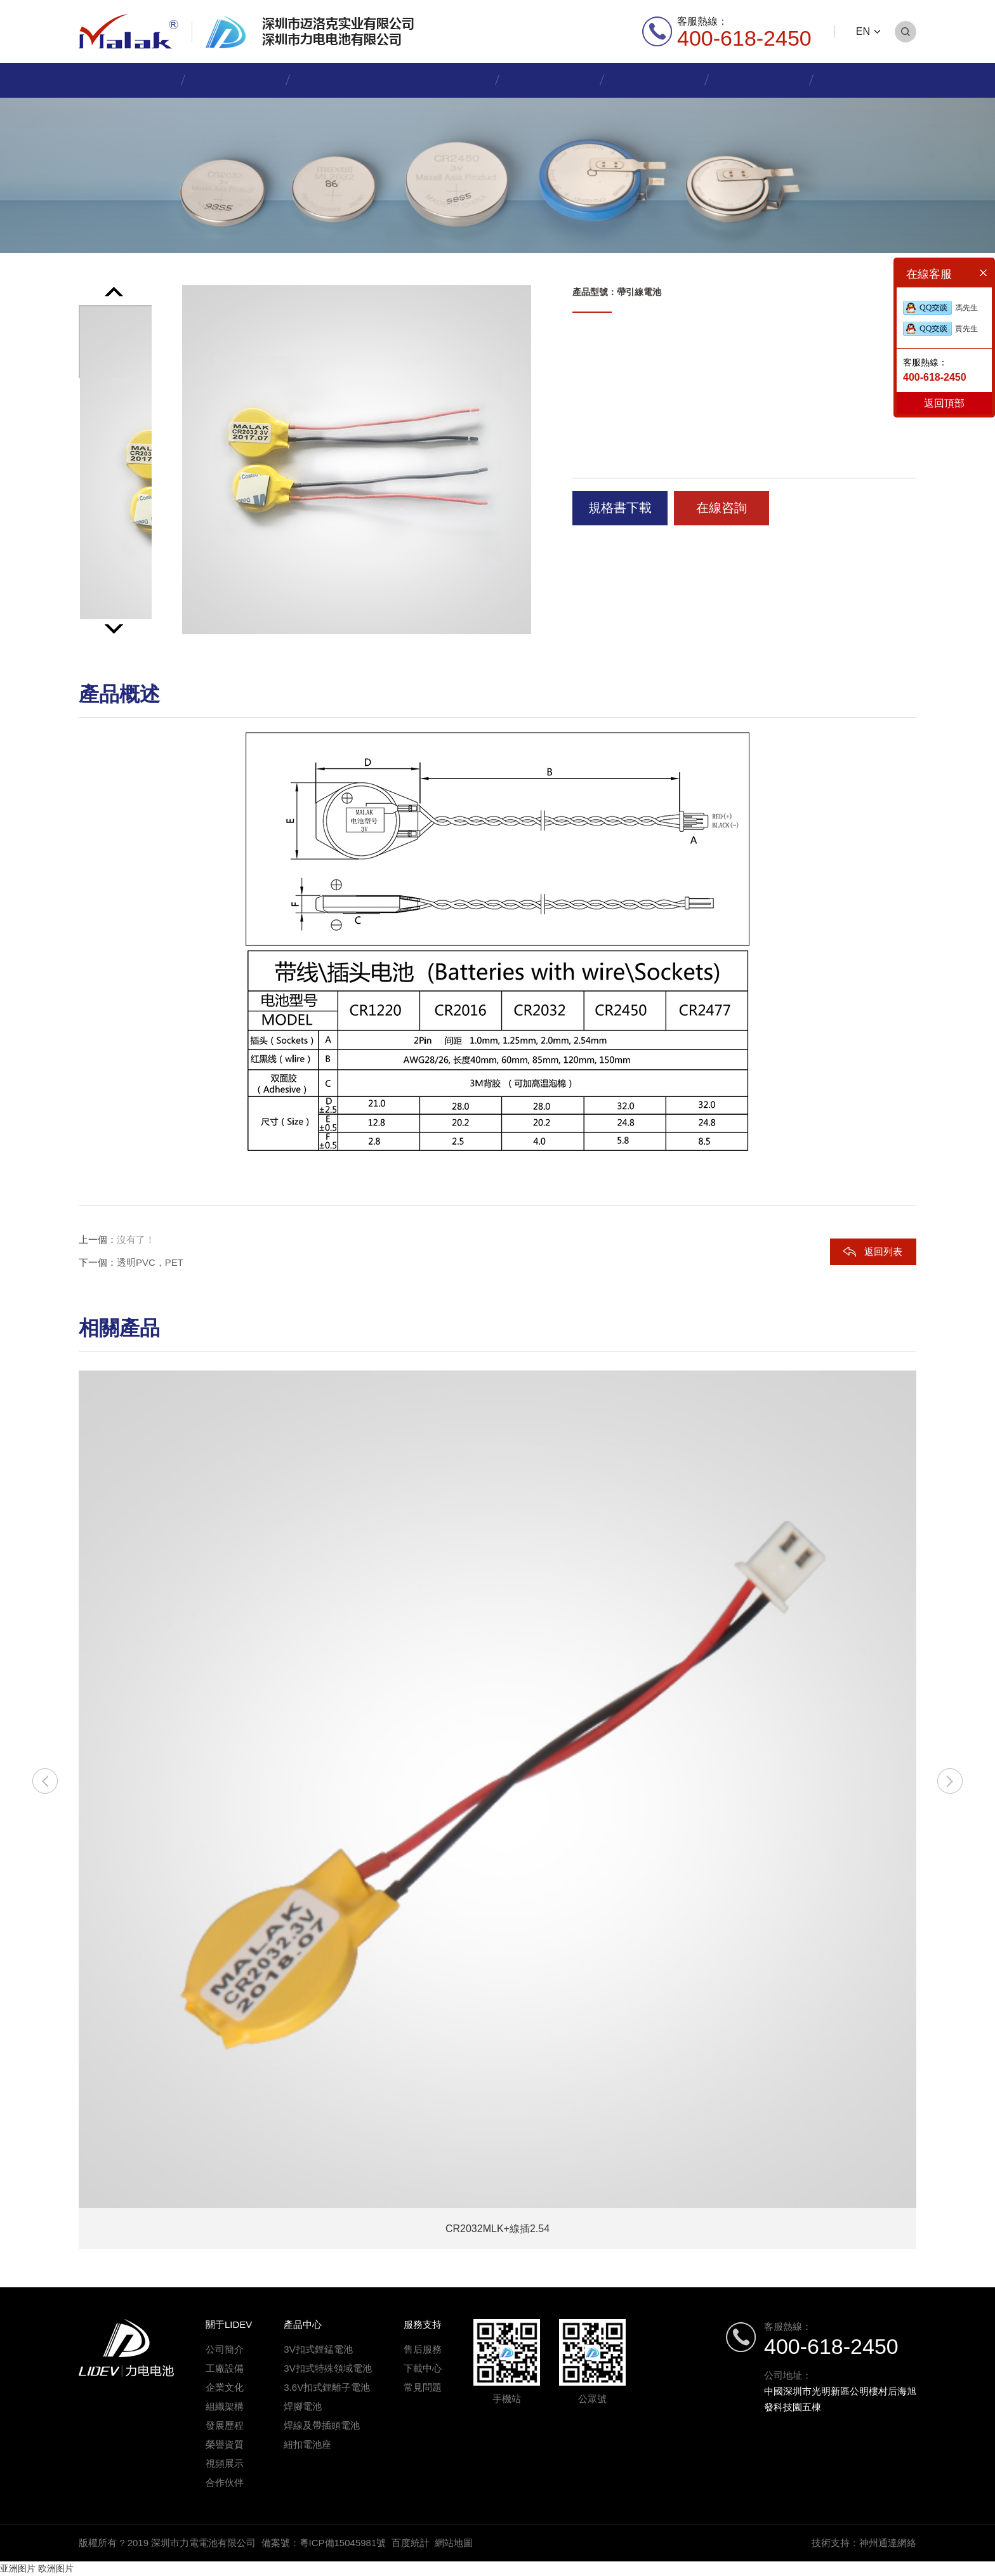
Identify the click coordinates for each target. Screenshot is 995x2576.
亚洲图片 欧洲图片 (37, 2568)
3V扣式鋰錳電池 (318, 2349)
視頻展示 (225, 2463)
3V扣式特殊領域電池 (327, 2368)
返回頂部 (944, 403)
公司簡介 (225, 2349)
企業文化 (225, 2387)
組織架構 (225, 2406)
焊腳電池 (303, 2406)
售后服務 (423, 2349)
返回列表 (883, 1251)
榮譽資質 (225, 2444)
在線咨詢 (721, 508)
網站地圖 (454, 2542)
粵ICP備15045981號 (343, 2542)
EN (863, 31)
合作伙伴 (225, 2482)
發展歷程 (225, 2425)
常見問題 (423, 2387)
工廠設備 (225, 2368)
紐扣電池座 (307, 2444)
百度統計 (411, 2542)
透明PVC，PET (150, 1262)
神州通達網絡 (887, 2542)
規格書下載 (620, 508)
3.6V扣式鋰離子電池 (327, 2387)
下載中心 (423, 2368)
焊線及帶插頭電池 (322, 2425)
